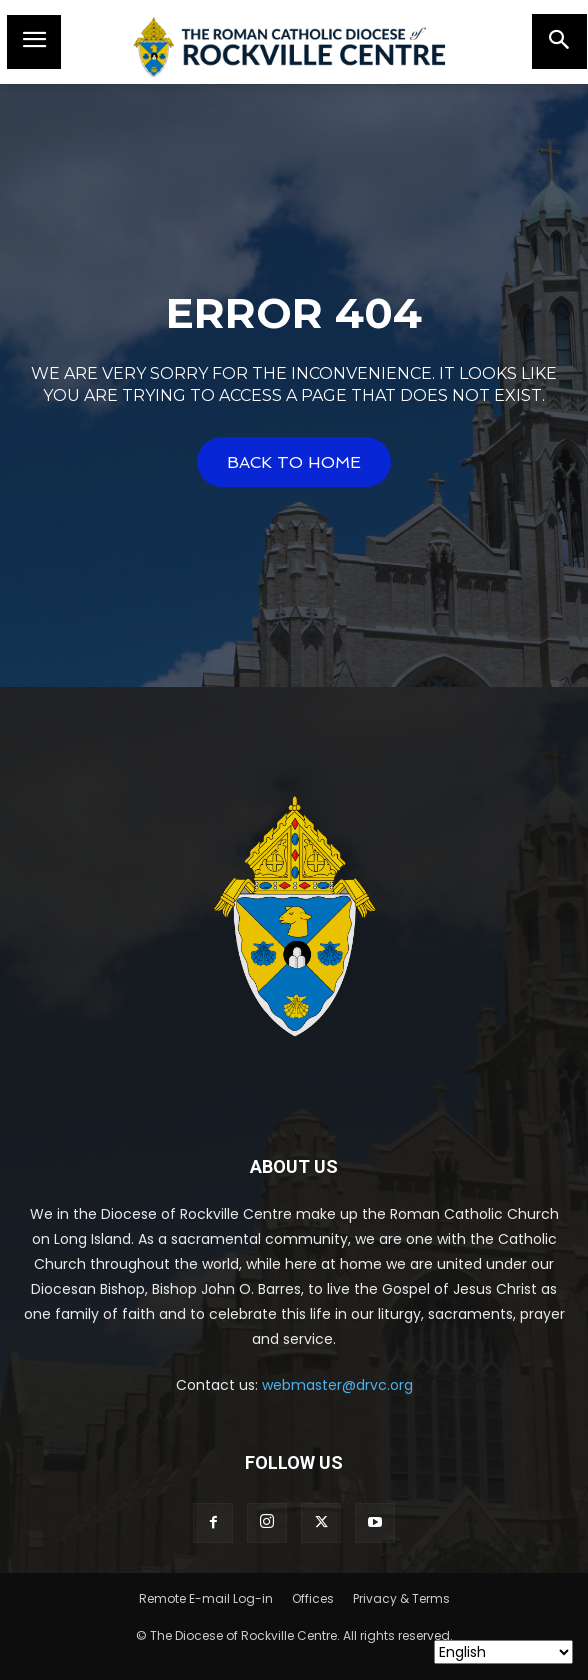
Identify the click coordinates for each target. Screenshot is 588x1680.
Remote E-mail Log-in (206, 1598)
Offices (313, 1598)
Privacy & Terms (401, 1598)
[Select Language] (503, 1652)
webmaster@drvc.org (337, 1385)
